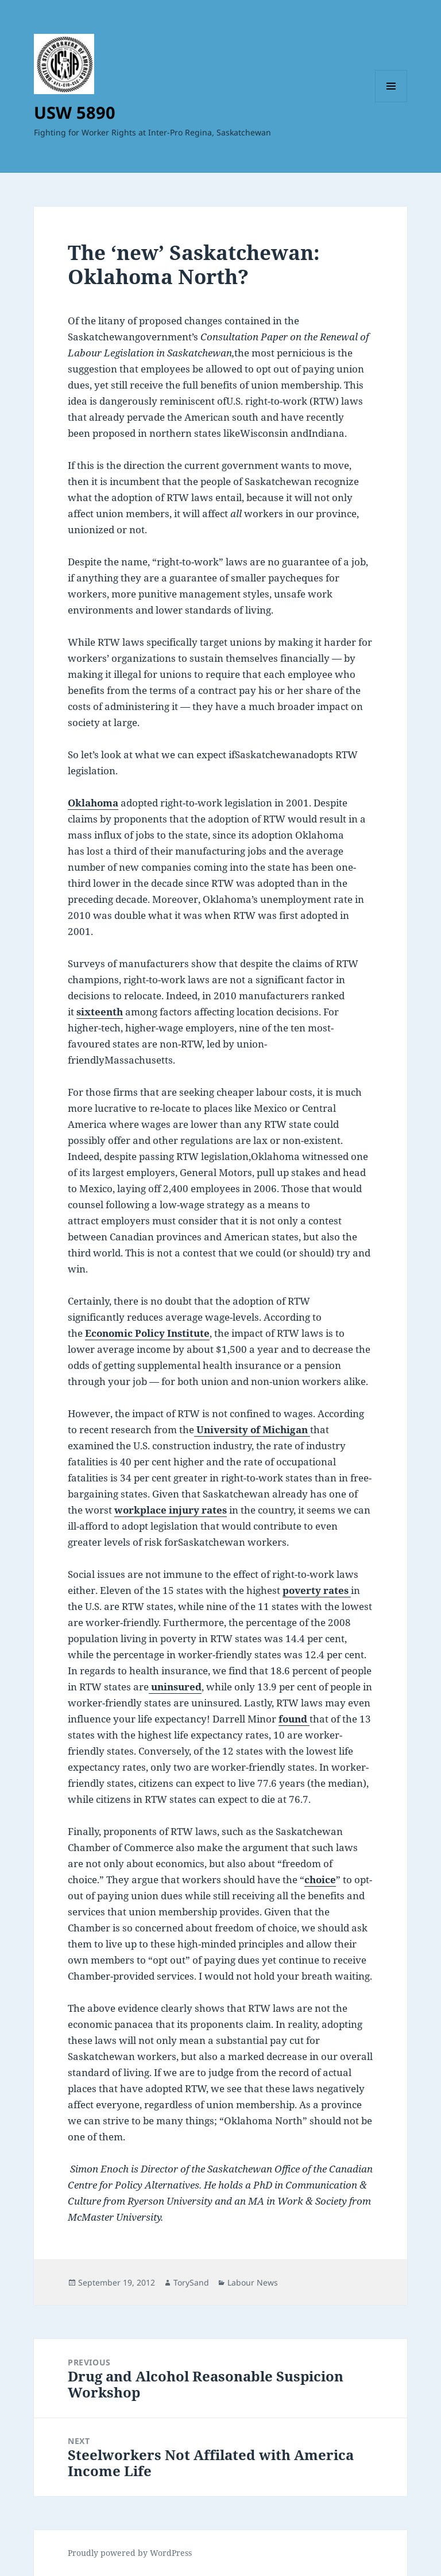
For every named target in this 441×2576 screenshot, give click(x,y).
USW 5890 (74, 112)
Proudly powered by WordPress (130, 2552)
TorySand (191, 2282)
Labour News (252, 2282)
